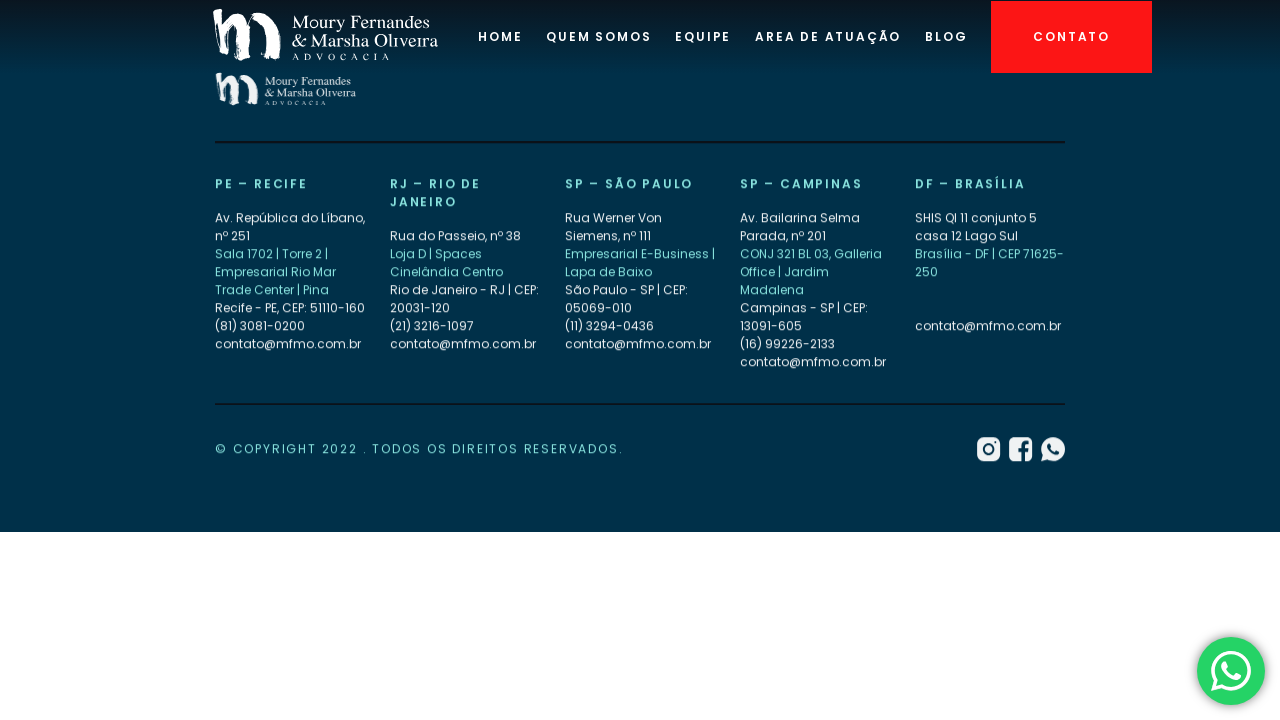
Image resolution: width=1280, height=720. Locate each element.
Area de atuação (828, 36)
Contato (1071, 36)
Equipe (703, 36)
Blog (946, 36)
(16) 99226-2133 (787, 344)
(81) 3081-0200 (260, 326)
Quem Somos (598, 36)
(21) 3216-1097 (432, 326)
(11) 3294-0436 (609, 326)
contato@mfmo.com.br (288, 344)
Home (500, 36)
